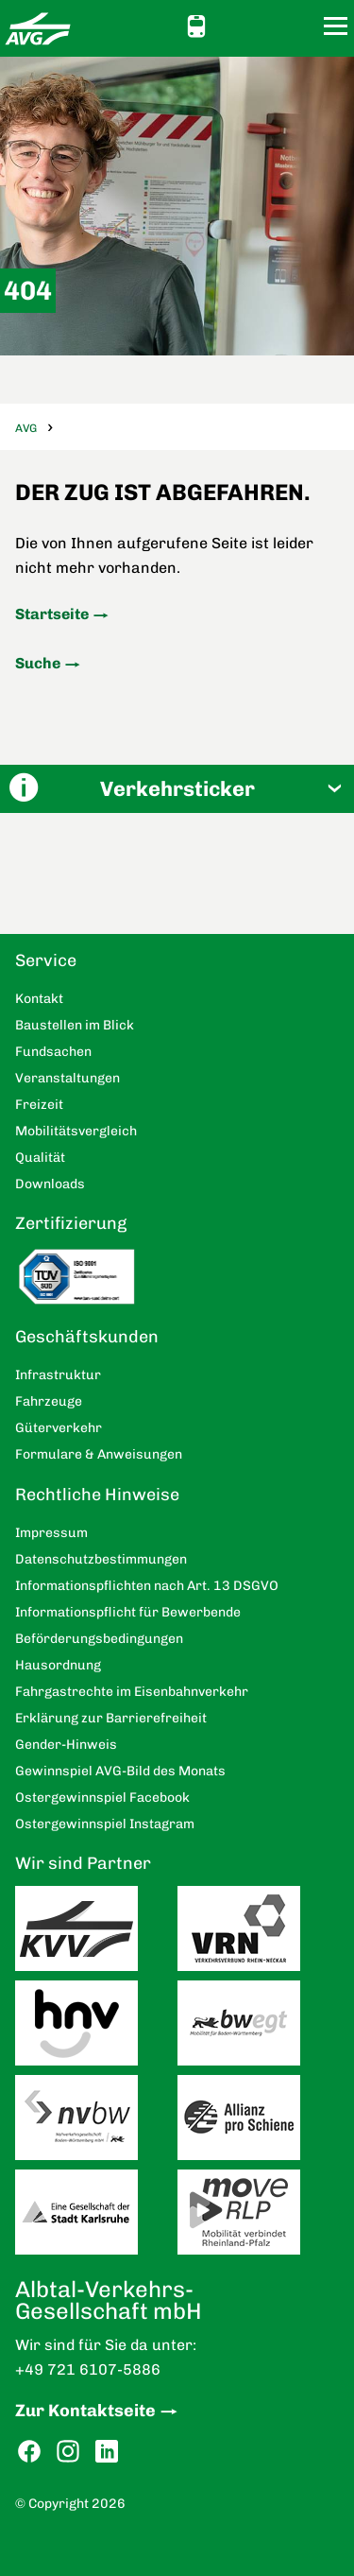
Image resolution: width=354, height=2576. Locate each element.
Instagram (68, 2452)
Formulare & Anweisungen (98, 1454)
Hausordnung (58, 1665)
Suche (37, 663)
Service (45, 960)
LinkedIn (107, 2452)
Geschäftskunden (87, 1336)
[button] (177, 789)
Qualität (40, 1158)
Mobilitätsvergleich (76, 1131)
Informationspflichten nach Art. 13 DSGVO (146, 1586)
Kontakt (266, 25)
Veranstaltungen (67, 1078)
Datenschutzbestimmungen (101, 1559)
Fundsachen (53, 1052)
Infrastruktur (58, 1375)
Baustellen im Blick (74, 1025)
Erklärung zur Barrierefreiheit (111, 1718)
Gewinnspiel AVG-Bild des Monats (120, 1771)
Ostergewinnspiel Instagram (104, 1824)
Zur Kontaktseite (85, 2410)
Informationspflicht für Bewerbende (128, 1612)
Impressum (51, 1533)
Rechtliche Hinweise (97, 1494)
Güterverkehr (58, 1428)
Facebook (29, 2452)
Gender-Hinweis (66, 1745)
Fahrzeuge (48, 1401)
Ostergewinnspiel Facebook (102, 1797)
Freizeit (39, 1105)
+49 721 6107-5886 (87, 2369)
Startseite (52, 614)
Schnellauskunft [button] (196, 26)
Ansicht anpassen (232, 25)
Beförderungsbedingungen (99, 1639)
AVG (26, 428)
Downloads (50, 1184)
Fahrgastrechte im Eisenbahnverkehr (131, 1692)
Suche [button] (300, 26)
